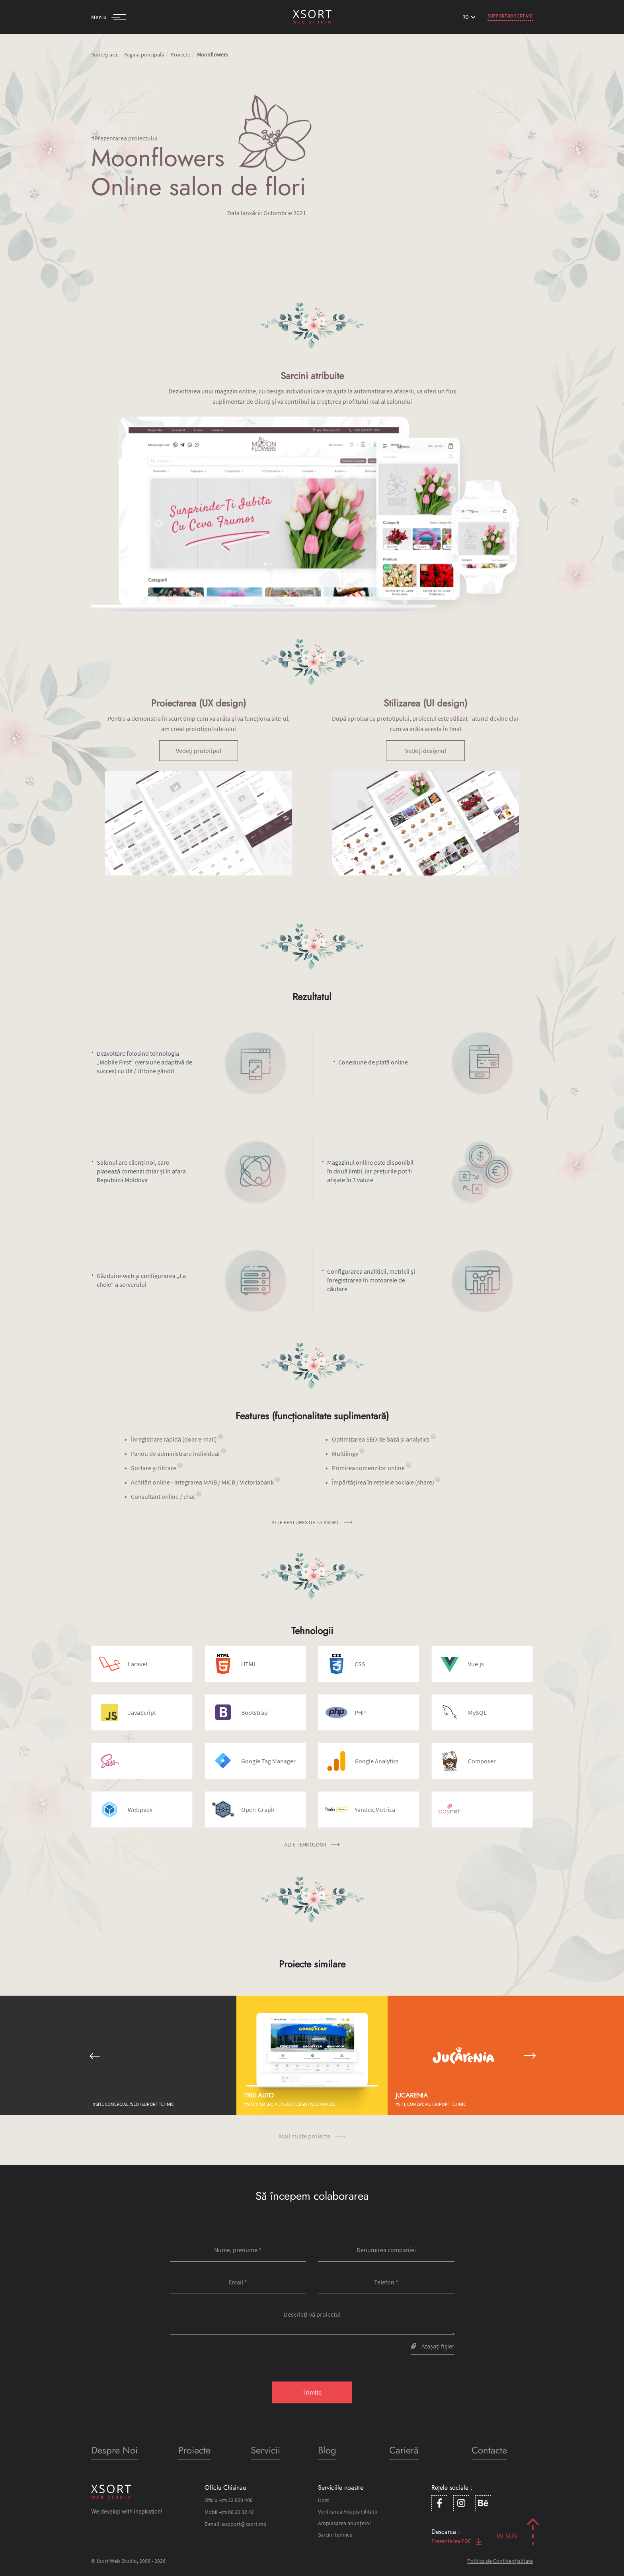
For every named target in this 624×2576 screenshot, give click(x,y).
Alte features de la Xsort (312, 1522)
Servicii (265, 2450)
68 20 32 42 (236, 2512)
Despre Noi (114, 2450)
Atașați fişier (432, 2346)
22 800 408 (236, 2500)
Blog (327, 2450)
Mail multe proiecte (312, 2136)
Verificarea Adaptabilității (347, 2511)
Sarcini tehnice (335, 2534)
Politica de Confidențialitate (500, 2560)
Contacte (489, 2450)
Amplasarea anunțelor (344, 2523)
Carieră (404, 2450)
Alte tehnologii (312, 1844)
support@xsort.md (510, 16)
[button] (94, 2055)
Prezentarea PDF (456, 2541)
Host (323, 2500)
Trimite (312, 2392)
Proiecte (180, 54)
